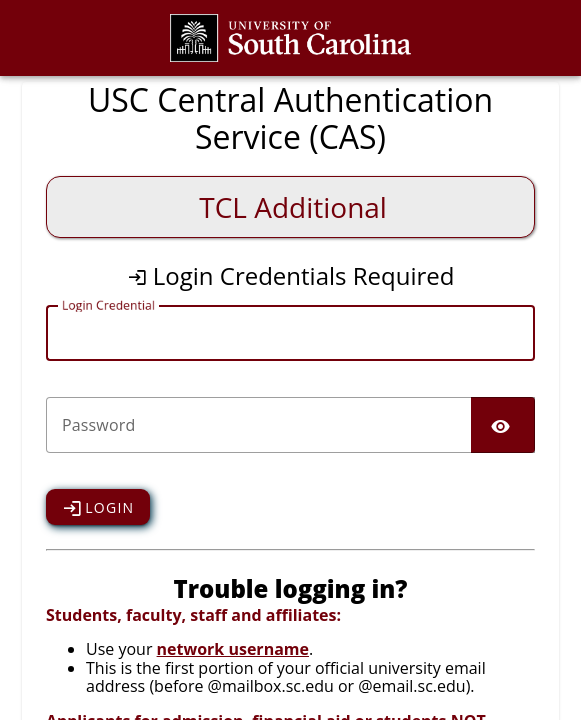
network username (233, 649)
